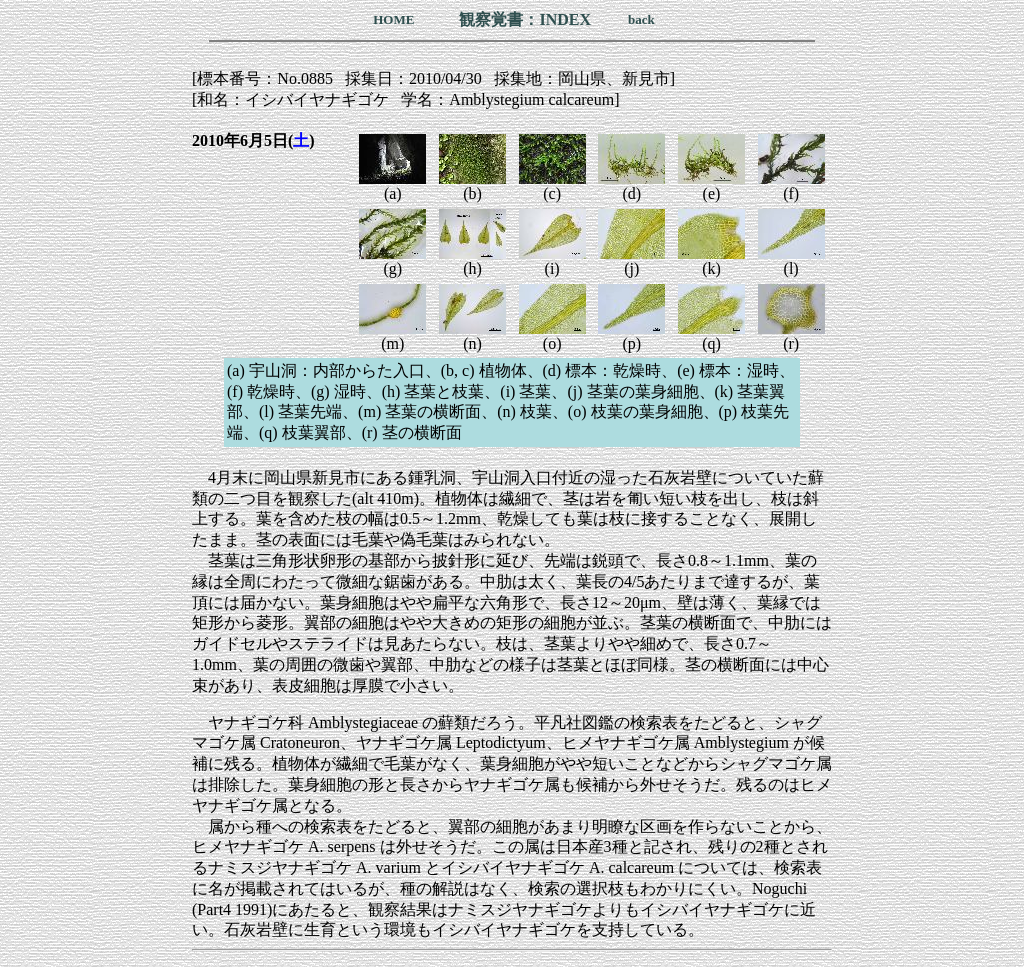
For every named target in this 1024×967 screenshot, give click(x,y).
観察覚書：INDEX (525, 19)
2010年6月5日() (253, 140)
